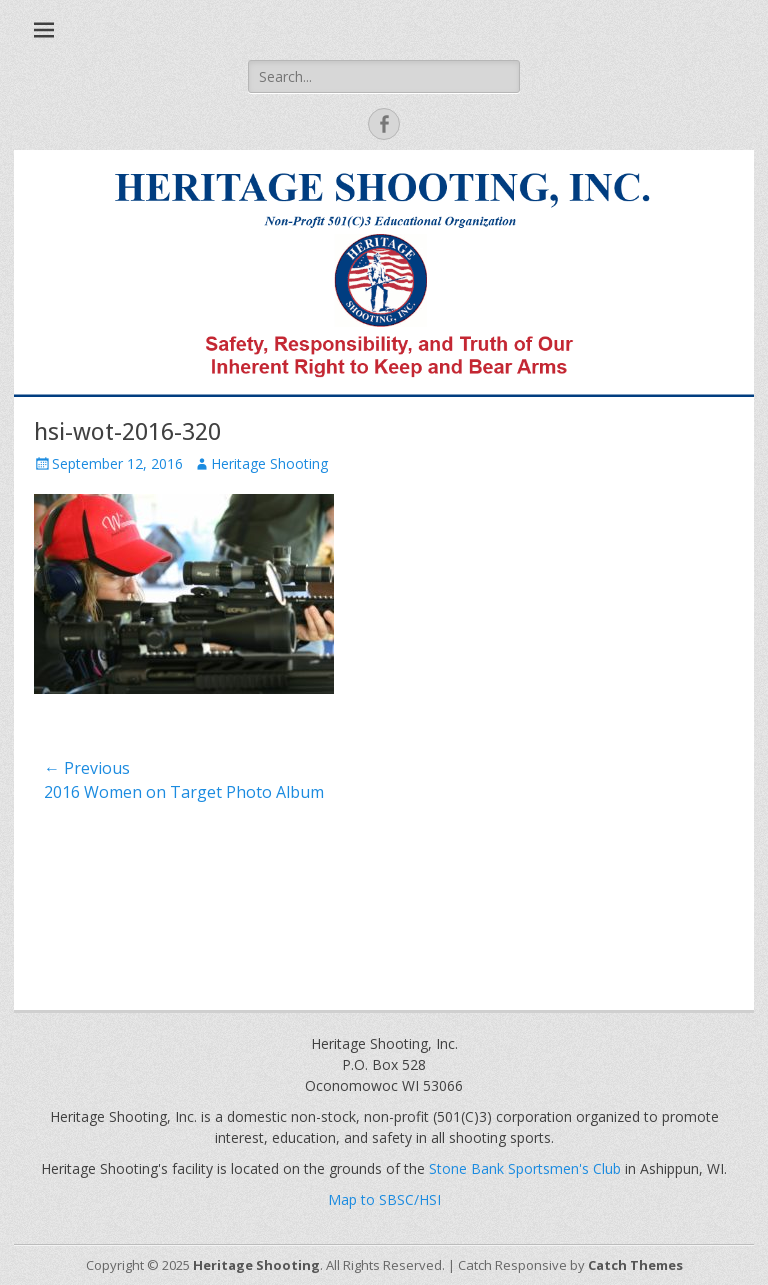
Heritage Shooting (269, 463)
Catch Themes (635, 1265)
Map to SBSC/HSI (384, 1199)
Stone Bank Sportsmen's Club (525, 1168)
